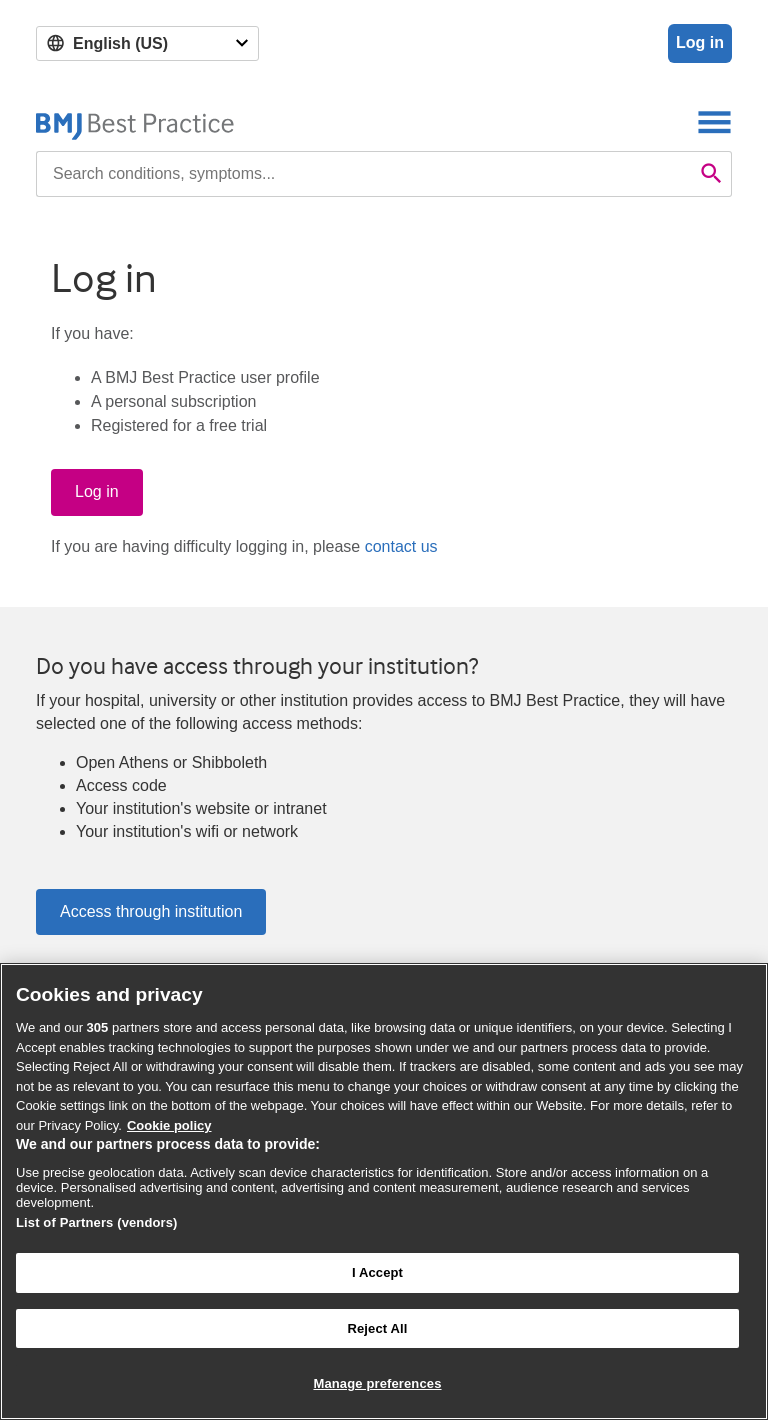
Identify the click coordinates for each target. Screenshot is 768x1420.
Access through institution (151, 911)
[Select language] (147, 43)
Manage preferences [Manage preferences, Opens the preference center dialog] (377, 1383)
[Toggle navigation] (714, 121)
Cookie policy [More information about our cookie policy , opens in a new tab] (169, 1125)
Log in (700, 42)
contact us (401, 546)
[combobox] (364, 174)
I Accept (377, 1272)
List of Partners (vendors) (97, 1222)
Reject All (377, 1328)
